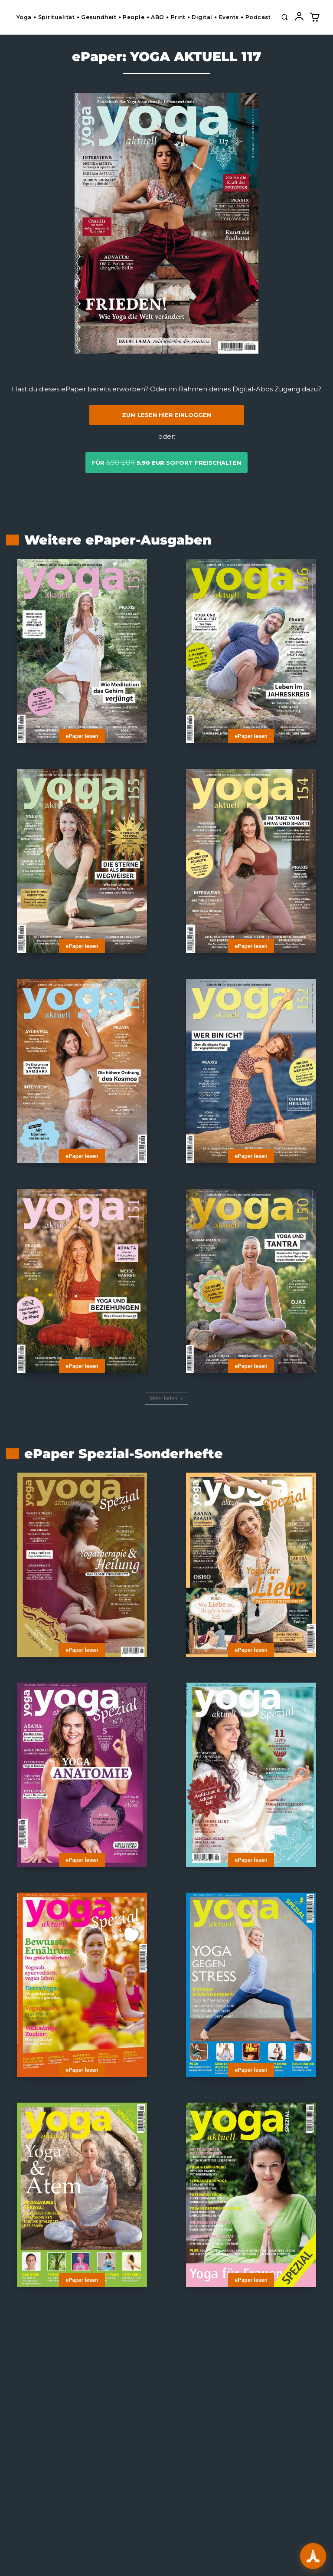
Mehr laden (166, 1398)
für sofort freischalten (166, 462)
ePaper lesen (81, 736)
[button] (284, 17)
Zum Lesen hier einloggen (166, 414)
